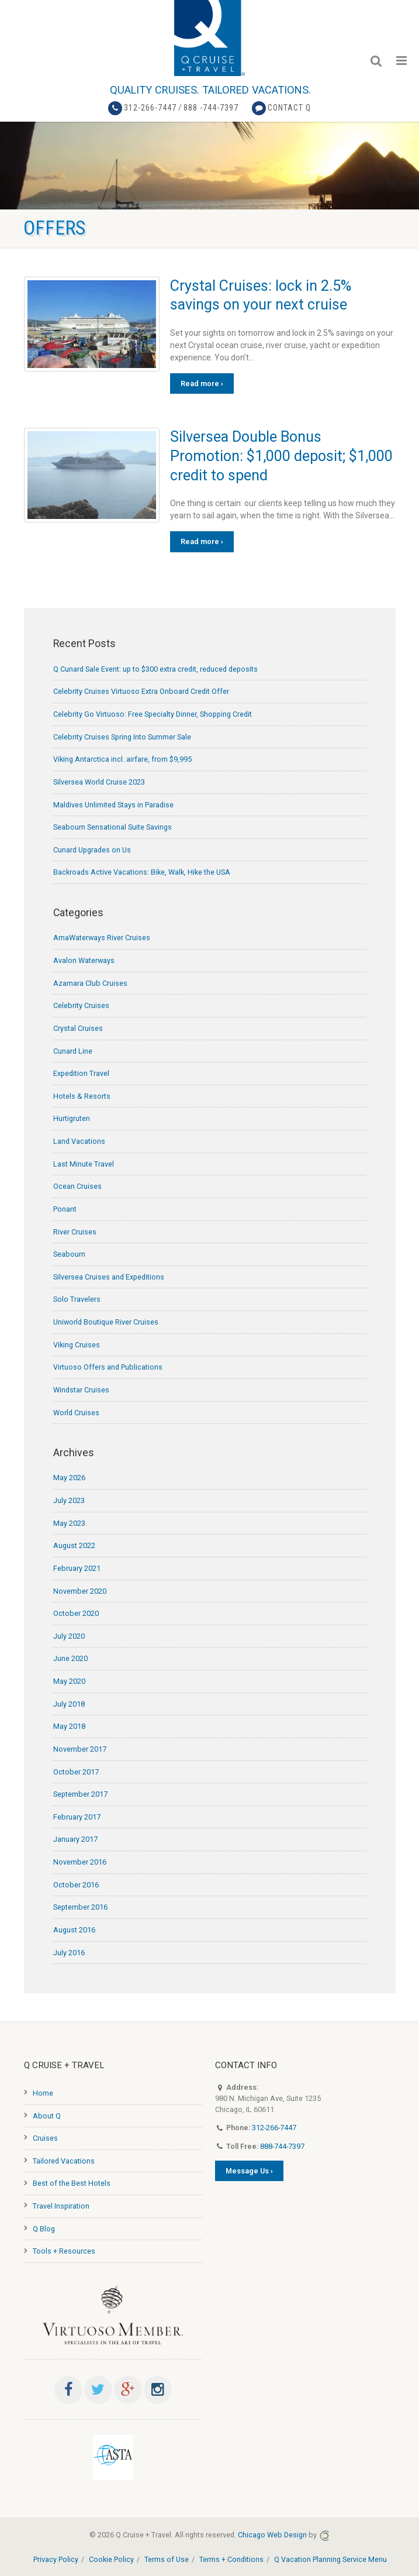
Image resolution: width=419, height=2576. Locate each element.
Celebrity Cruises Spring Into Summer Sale (122, 736)
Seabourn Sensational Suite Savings (112, 827)
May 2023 (69, 1523)
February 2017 (77, 1817)
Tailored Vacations (64, 2161)
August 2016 (74, 1929)
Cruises (45, 2138)
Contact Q (289, 107)
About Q (47, 2115)
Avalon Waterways (84, 960)
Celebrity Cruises (81, 1005)
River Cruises (74, 1231)
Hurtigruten (71, 1118)
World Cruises (76, 1412)
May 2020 (69, 1681)
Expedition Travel (81, 1073)
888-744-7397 (282, 2146)
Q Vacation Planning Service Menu (330, 2559)
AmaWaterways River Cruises (101, 937)
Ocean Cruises (77, 1186)
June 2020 (70, 1658)
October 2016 (76, 1884)
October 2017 (76, 1771)
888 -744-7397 (210, 107)
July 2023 (69, 1500)
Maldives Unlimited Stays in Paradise (113, 804)
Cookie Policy (111, 2559)
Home (43, 2093)
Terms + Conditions (231, 2559)
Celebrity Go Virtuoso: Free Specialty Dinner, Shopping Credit (152, 714)
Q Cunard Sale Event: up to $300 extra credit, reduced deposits (155, 669)
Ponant (65, 1209)
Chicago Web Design (272, 2534)
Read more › (202, 383)
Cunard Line (72, 1051)
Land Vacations (79, 1141)
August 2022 (74, 1545)
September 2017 (80, 1794)
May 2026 (69, 1477)
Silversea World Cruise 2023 (99, 782)
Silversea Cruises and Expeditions (108, 1276)
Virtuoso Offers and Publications (107, 1367)
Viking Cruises (76, 1344)
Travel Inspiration (61, 2206)
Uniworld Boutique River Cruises (105, 1322)
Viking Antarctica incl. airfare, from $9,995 (122, 759)
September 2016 (80, 1907)
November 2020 (79, 1591)
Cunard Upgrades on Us (92, 849)
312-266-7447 (150, 107)
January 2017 (75, 1839)
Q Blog (44, 2228)
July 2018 (69, 1704)
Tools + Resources (64, 2251)
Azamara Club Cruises (90, 983)
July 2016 (69, 1952)
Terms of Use (166, 2559)
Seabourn (69, 1254)
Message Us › (249, 2170)
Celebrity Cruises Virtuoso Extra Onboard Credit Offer (141, 691)
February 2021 (77, 1568)
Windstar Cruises (81, 1389)
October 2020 (76, 1613)
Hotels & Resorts (81, 1096)
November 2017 (79, 1749)
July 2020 (69, 1636)
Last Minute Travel (83, 1164)
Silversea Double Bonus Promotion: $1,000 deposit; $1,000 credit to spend (281, 456)
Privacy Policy (55, 2559)
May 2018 (69, 1726)
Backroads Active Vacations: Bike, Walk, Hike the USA (141, 872)
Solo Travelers (77, 1299)
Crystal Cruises (78, 1028)
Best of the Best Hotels (71, 2183)
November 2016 (79, 1862)
